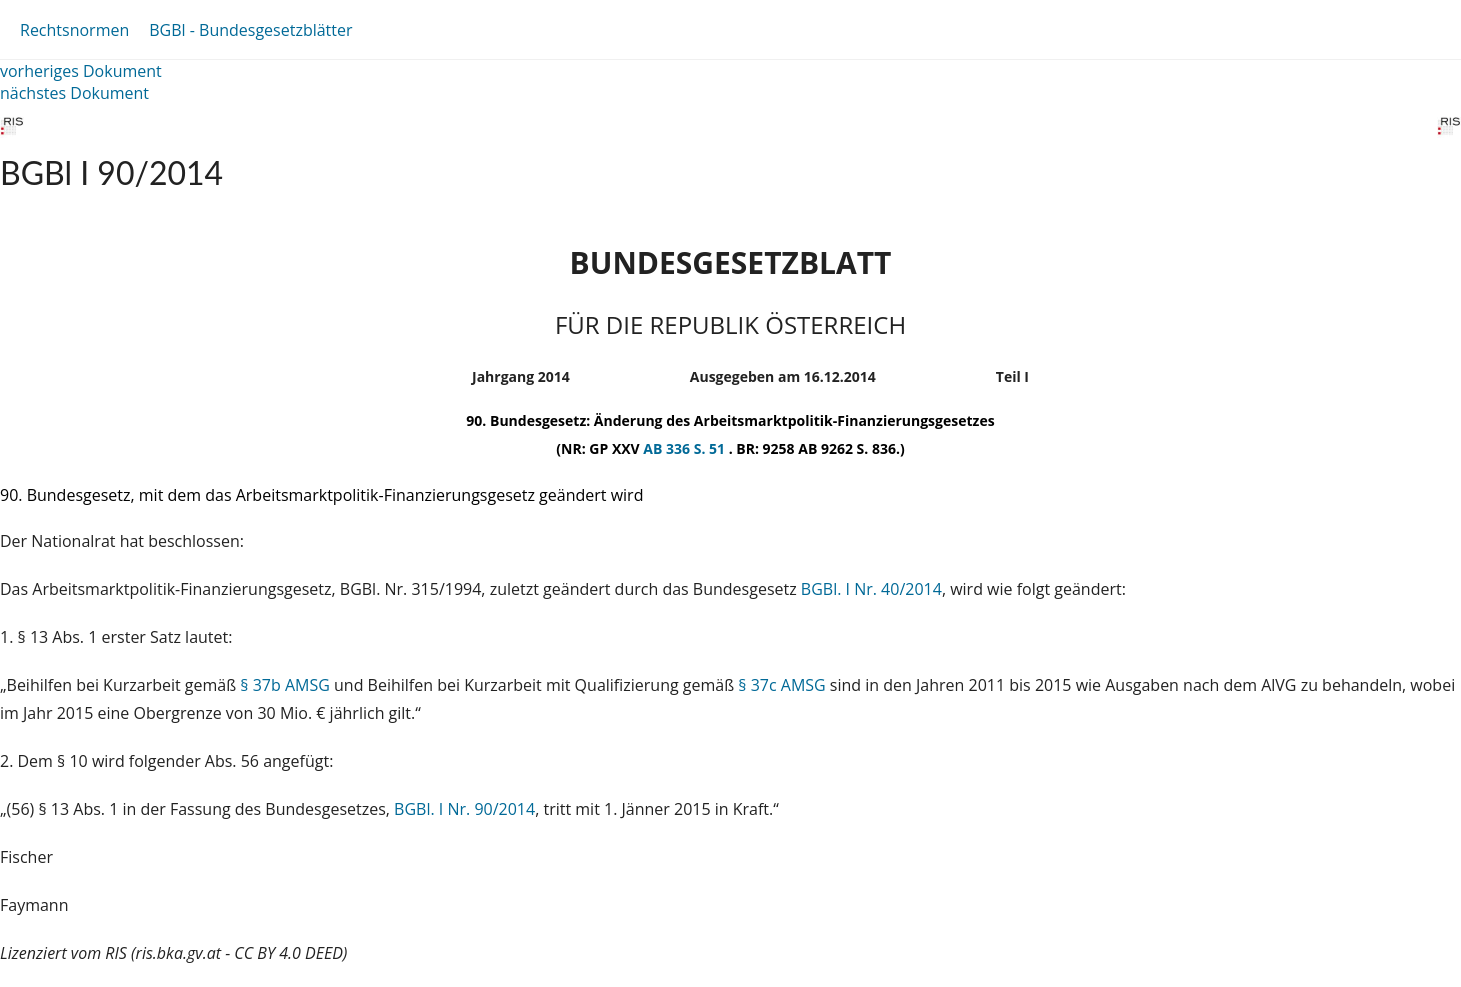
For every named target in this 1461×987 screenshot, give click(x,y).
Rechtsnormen (74, 30)
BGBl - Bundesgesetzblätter (250, 30)
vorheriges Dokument (81, 71)
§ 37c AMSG (781, 685)
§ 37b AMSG (285, 685)
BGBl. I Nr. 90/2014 (464, 809)
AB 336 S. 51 (685, 448)
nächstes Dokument (74, 93)
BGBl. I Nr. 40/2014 (871, 589)
